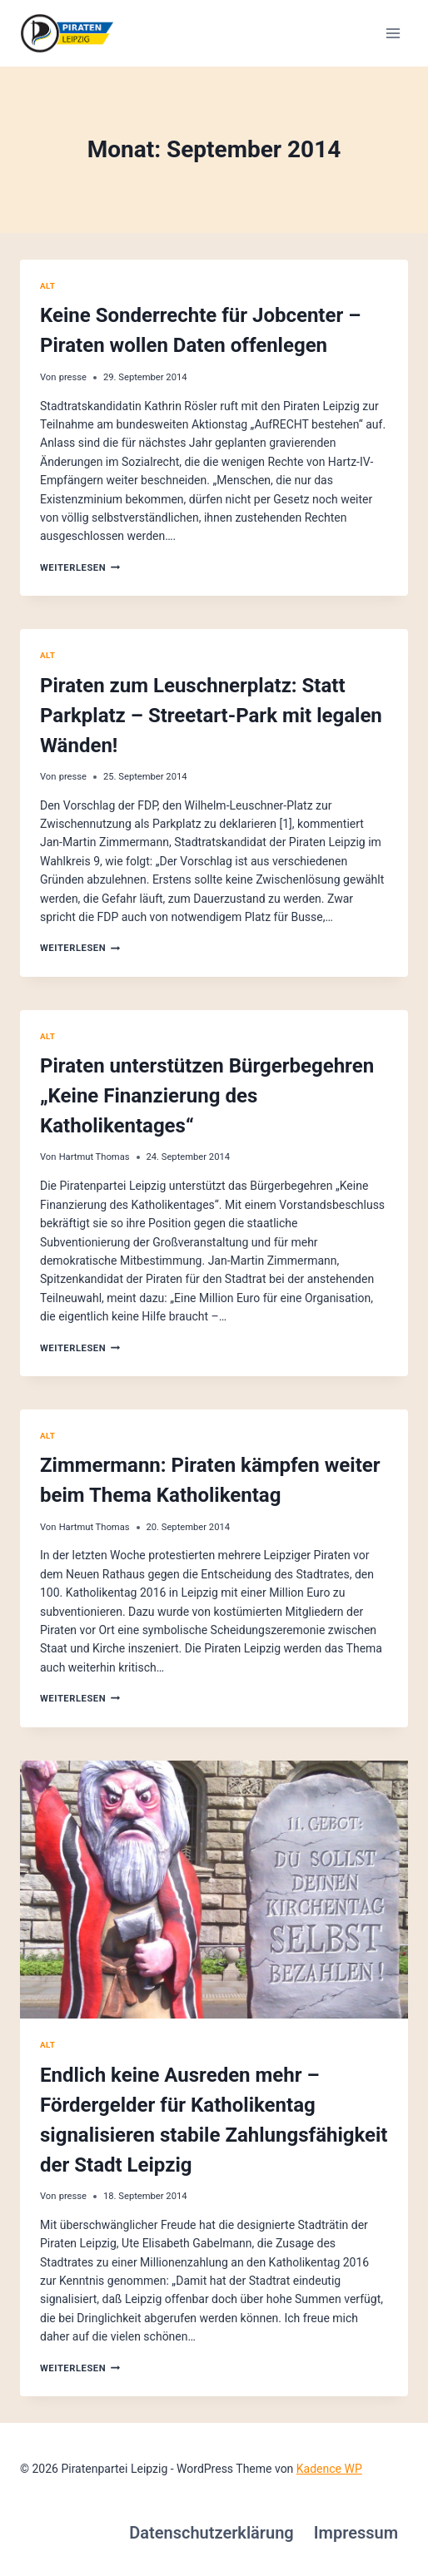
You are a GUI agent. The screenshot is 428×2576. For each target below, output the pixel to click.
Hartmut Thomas (94, 1157)
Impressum (356, 2533)
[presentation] (214, 1890)
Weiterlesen (80, 567)
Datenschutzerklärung (211, 2533)
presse (73, 377)
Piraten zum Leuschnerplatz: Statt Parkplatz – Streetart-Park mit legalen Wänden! (211, 715)
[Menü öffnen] (392, 33)
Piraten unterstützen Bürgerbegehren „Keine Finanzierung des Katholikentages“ (207, 1095)
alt (47, 285)
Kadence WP (329, 2468)
